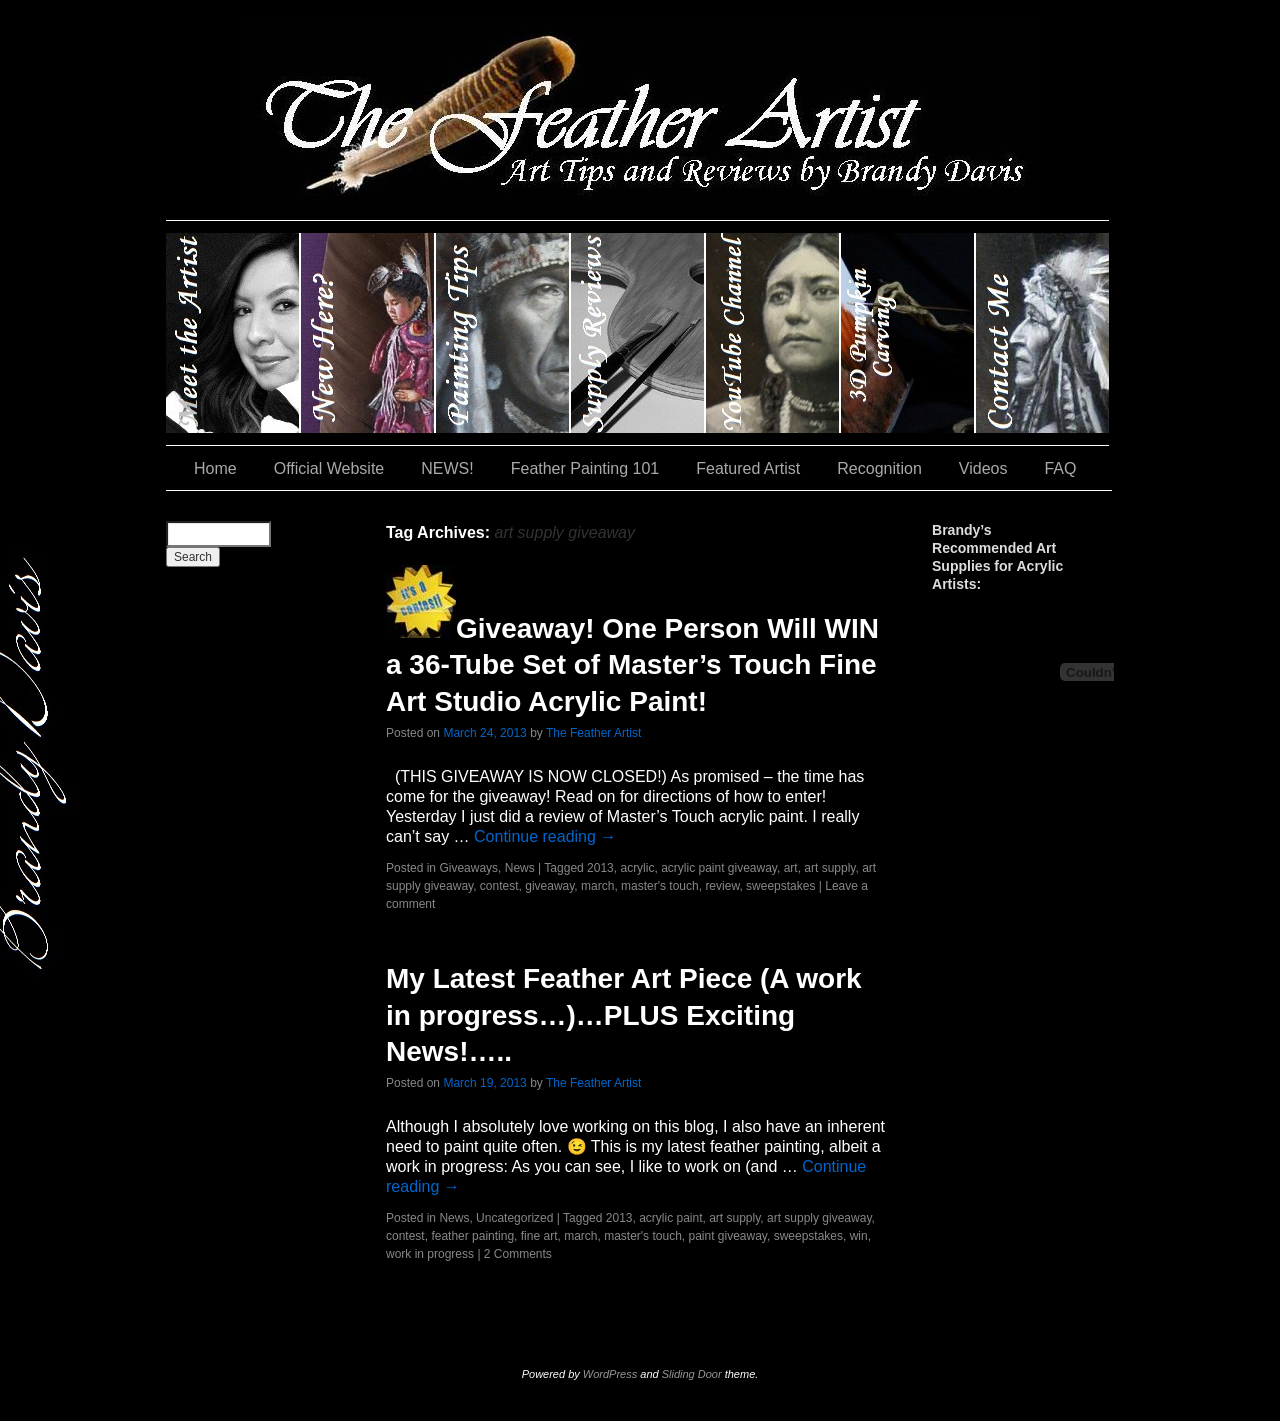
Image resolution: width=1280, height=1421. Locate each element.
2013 (600, 868)
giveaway (549, 886)
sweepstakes (780, 886)
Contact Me (1042, 333)
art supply (829, 868)
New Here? (368, 333)
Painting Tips (503, 333)
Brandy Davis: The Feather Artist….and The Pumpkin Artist (233, 333)
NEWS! (447, 468)
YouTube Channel (773, 333)
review (722, 886)
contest (499, 886)
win (859, 1236)
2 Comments (518, 1254)
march (597, 886)
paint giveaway (727, 1236)
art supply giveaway (819, 1218)
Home (215, 468)
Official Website (329, 468)
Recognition (879, 468)
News (520, 868)
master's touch (660, 886)
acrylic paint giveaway (719, 868)
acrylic (637, 868)
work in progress (430, 1254)
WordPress (610, 1374)
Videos (983, 468)
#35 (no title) (908, 333)
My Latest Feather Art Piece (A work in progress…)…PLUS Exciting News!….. (624, 1015)
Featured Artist (748, 468)
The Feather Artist (593, 733)
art (791, 868)
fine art (539, 1236)
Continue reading (545, 836)
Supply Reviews (638, 333)
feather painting (472, 1236)
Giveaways (468, 868)
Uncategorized (514, 1218)
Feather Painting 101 (585, 468)
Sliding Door (692, 1374)
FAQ (1060, 468)
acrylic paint (670, 1218)
